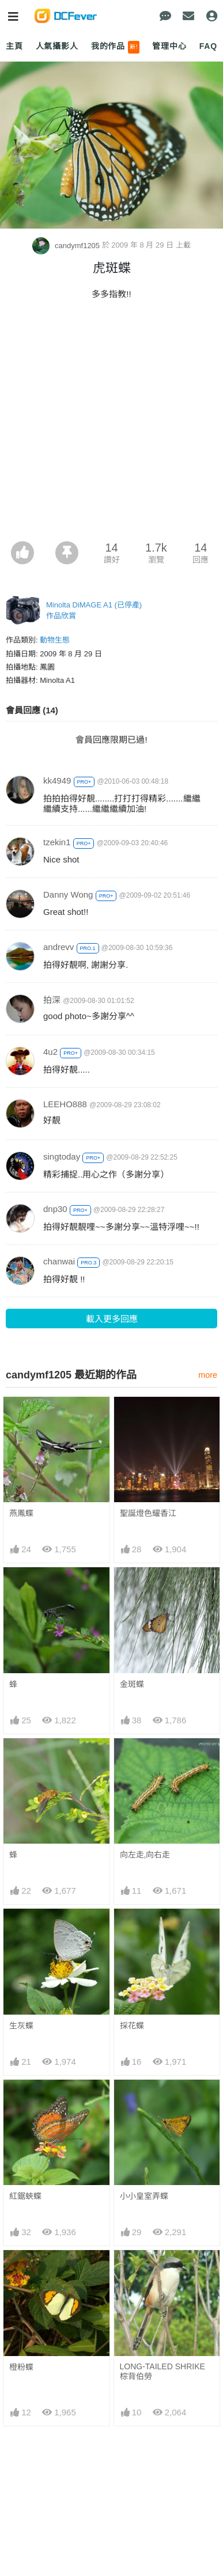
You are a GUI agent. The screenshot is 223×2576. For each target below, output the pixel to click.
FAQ (208, 46)
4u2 (50, 1052)
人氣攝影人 (57, 46)
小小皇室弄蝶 (144, 2196)
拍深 (52, 1000)
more (207, 1375)
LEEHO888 (65, 1104)
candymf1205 (66, 245)
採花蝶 (132, 2025)
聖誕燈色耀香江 (148, 1513)
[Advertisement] (111, 424)
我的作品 (115, 47)
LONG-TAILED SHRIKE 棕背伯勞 (162, 2275)
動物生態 (55, 640)
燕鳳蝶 (21, 1513)
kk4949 (57, 780)
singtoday (61, 1156)
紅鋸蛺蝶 (25, 2196)
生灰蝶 (21, 2025)
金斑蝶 (132, 1684)
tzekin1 (57, 842)
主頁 (14, 46)
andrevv (58, 947)
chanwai (59, 1261)
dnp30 (55, 1209)
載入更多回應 (112, 1319)
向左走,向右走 (145, 1854)
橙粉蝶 (21, 2270)
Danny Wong (68, 894)
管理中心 (169, 46)
